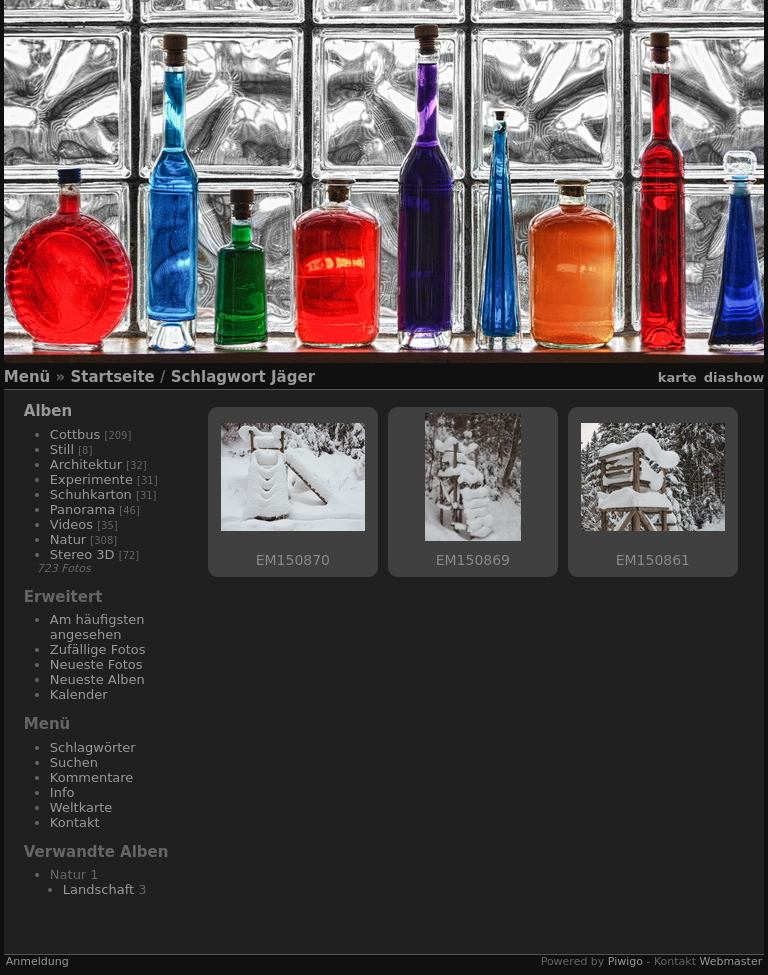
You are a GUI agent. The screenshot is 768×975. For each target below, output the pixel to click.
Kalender (79, 694)
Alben (48, 411)
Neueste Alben (97, 679)
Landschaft (98, 889)
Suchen (74, 762)
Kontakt (75, 822)
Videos (71, 524)
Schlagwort (218, 377)
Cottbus (75, 434)
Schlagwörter (93, 747)
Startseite (112, 377)
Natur (68, 539)
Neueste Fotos (96, 664)
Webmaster (730, 961)
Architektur (86, 464)
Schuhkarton (91, 494)
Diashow (734, 377)
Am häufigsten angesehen (97, 627)
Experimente (91, 479)
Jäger (293, 377)
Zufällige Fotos (98, 649)
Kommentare (92, 777)
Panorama (82, 509)
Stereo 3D (82, 554)
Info (62, 792)
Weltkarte (81, 807)
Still (62, 449)
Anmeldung (37, 961)
